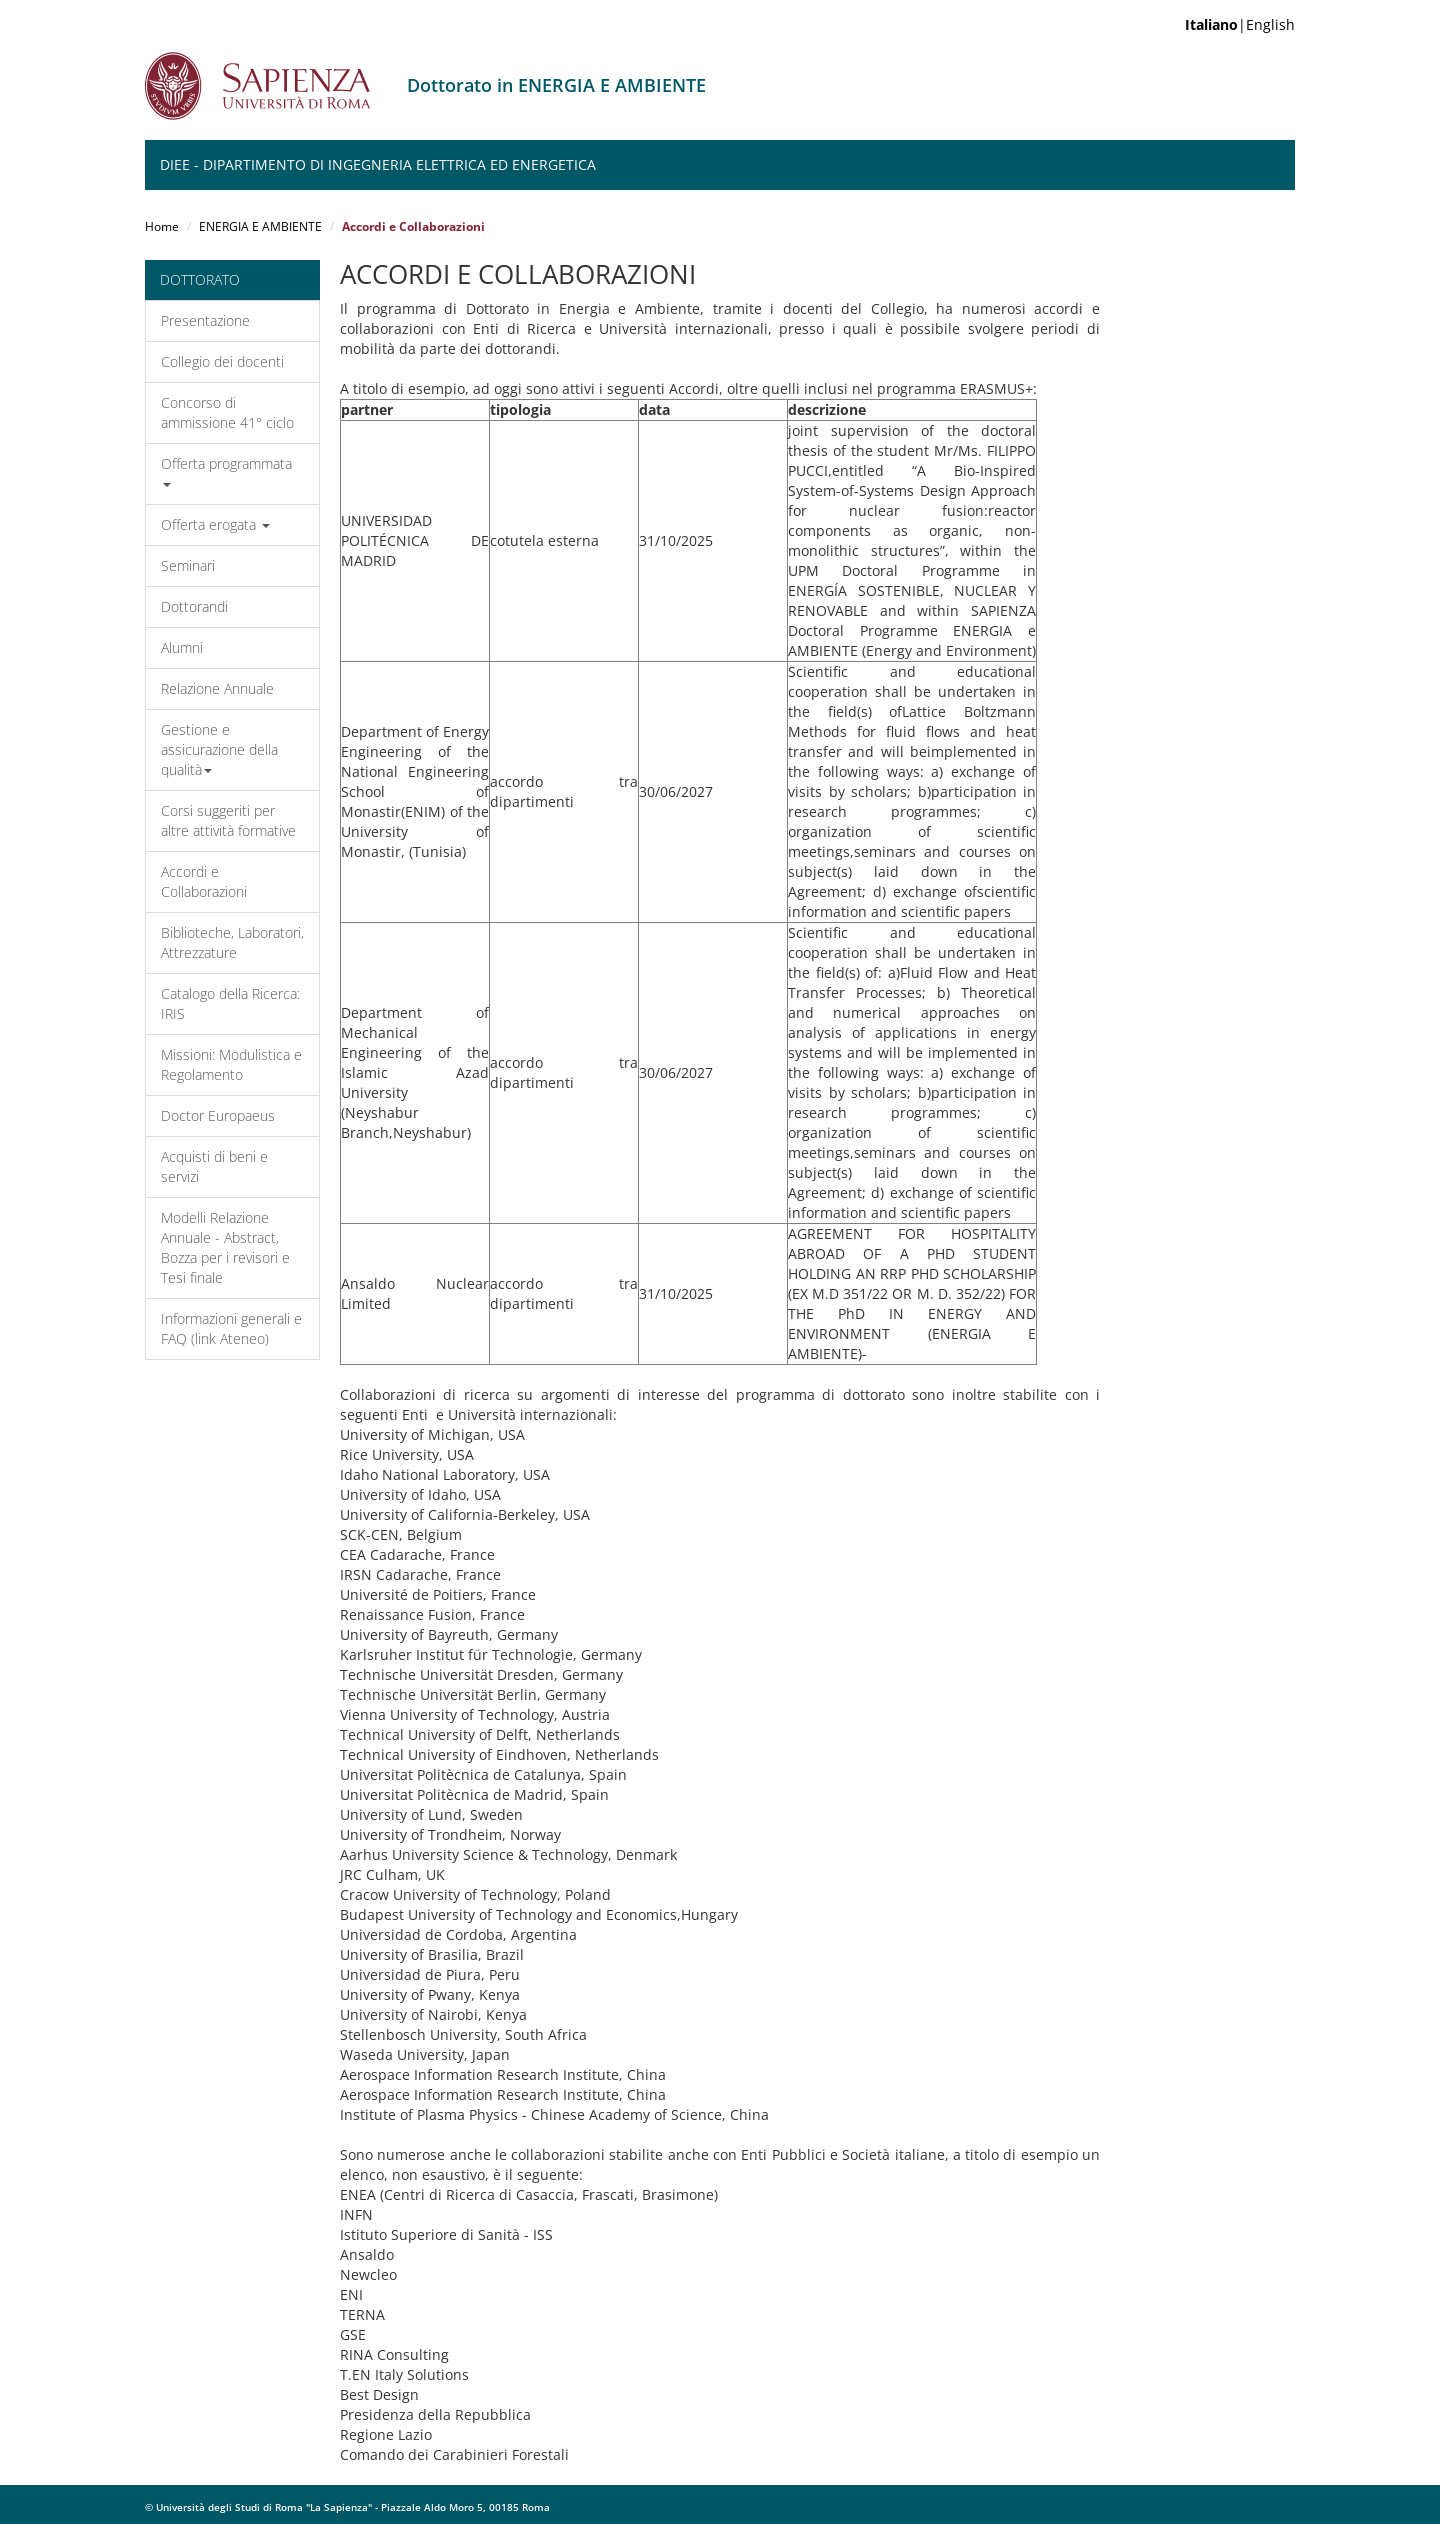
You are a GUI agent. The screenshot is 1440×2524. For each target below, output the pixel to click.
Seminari (188, 565)
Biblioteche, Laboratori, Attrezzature (232, 942)
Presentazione (205, 320)
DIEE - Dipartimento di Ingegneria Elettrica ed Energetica (378, 164)
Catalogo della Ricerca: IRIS (230, 1003)
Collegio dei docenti (222, 361)
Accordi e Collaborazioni (204, 881)
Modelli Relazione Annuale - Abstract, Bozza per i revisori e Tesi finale (225, 1247)
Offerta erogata (215, 524)
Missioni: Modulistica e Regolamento (231, 1064)
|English (1240, 24)
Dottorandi (194, 606)
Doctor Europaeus (218, 1115)
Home (162, 226)
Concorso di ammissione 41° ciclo (227, 412)
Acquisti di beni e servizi (214, 1166)
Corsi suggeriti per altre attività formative (228, 820)
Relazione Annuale (217, 688)
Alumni (182, 647)
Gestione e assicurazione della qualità (219, 749)
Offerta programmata (226, 470)
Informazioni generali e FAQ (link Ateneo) (231, 1328)
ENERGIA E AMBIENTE (260, 226)
